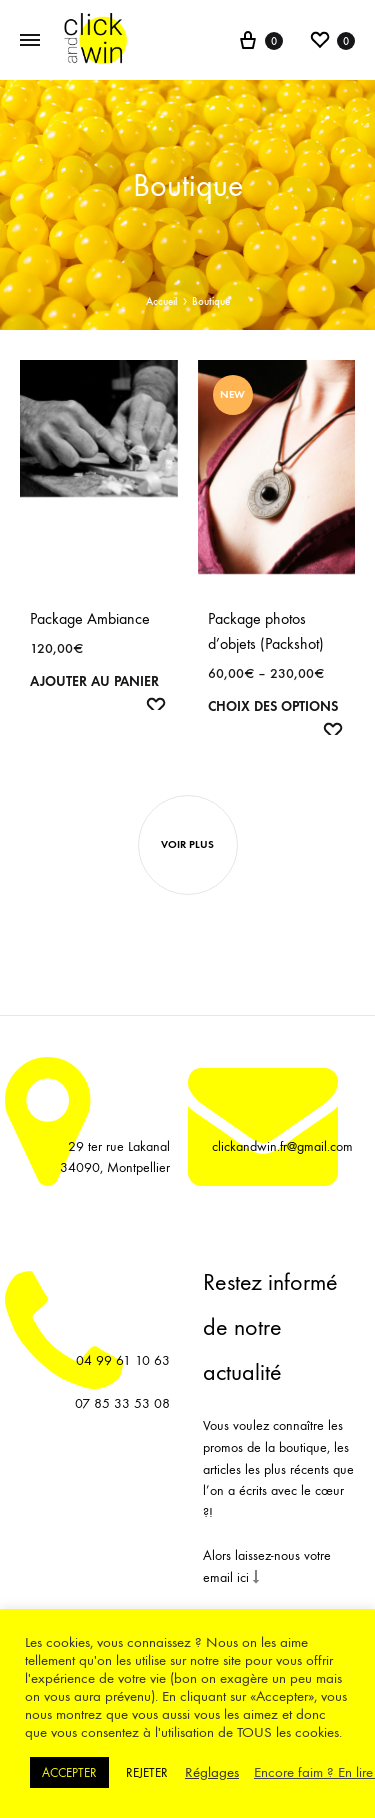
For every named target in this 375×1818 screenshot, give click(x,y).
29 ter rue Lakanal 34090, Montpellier (115, 1157)
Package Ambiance (90, 618)
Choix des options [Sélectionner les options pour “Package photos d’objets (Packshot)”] (273, 706)
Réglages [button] (212, 1772)
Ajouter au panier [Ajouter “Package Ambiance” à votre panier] (94, 681)
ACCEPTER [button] (69, 1772)
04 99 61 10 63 (123, 1360)
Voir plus (187, 844)
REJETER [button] (147, 1772)
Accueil (161, 301)
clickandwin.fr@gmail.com (282, 1146)
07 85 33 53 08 (122, 1403)
